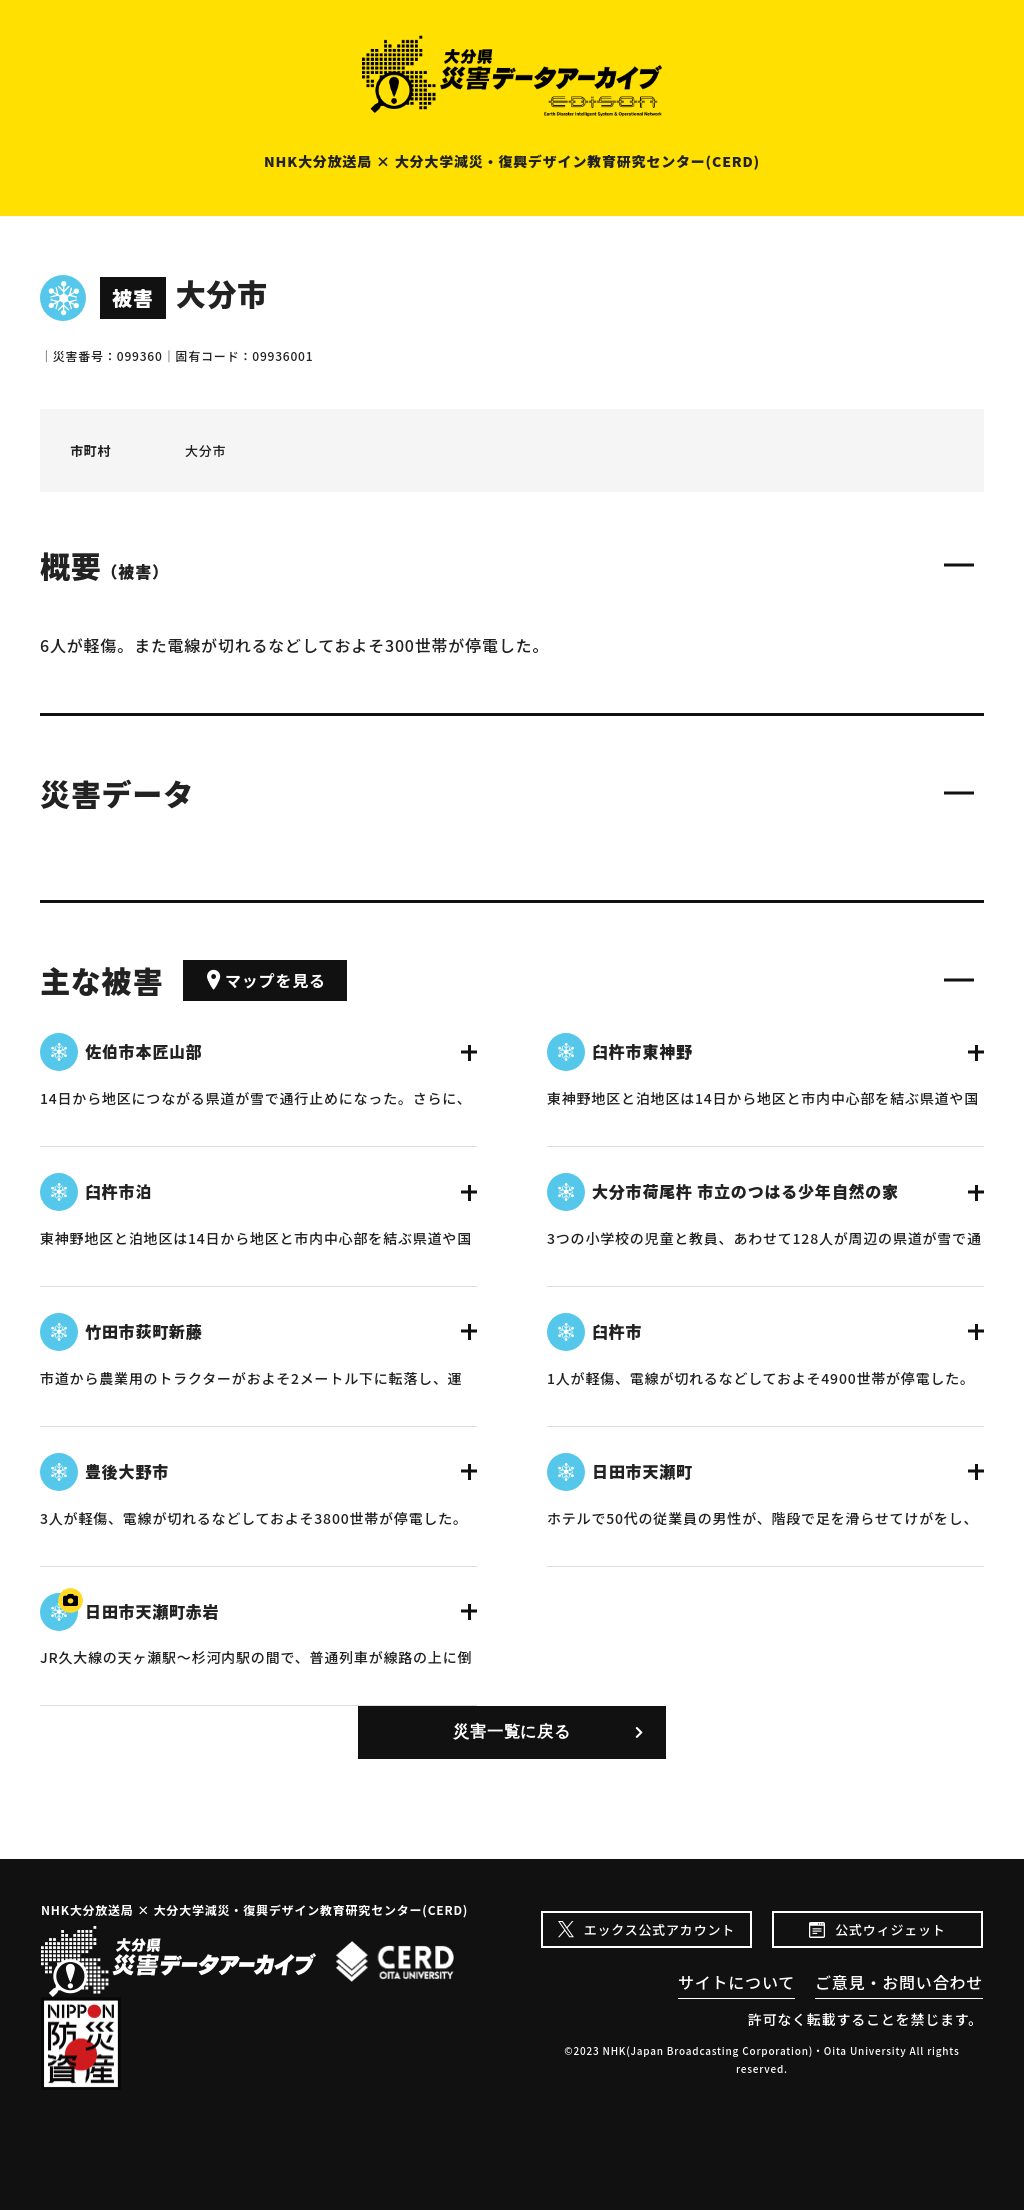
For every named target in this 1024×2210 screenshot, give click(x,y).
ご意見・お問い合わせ (899, 1982)
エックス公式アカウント (659, 1929)
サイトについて (736, 1982)
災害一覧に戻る (512, 1731)
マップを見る (265, 980)
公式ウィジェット (890, 1929)
